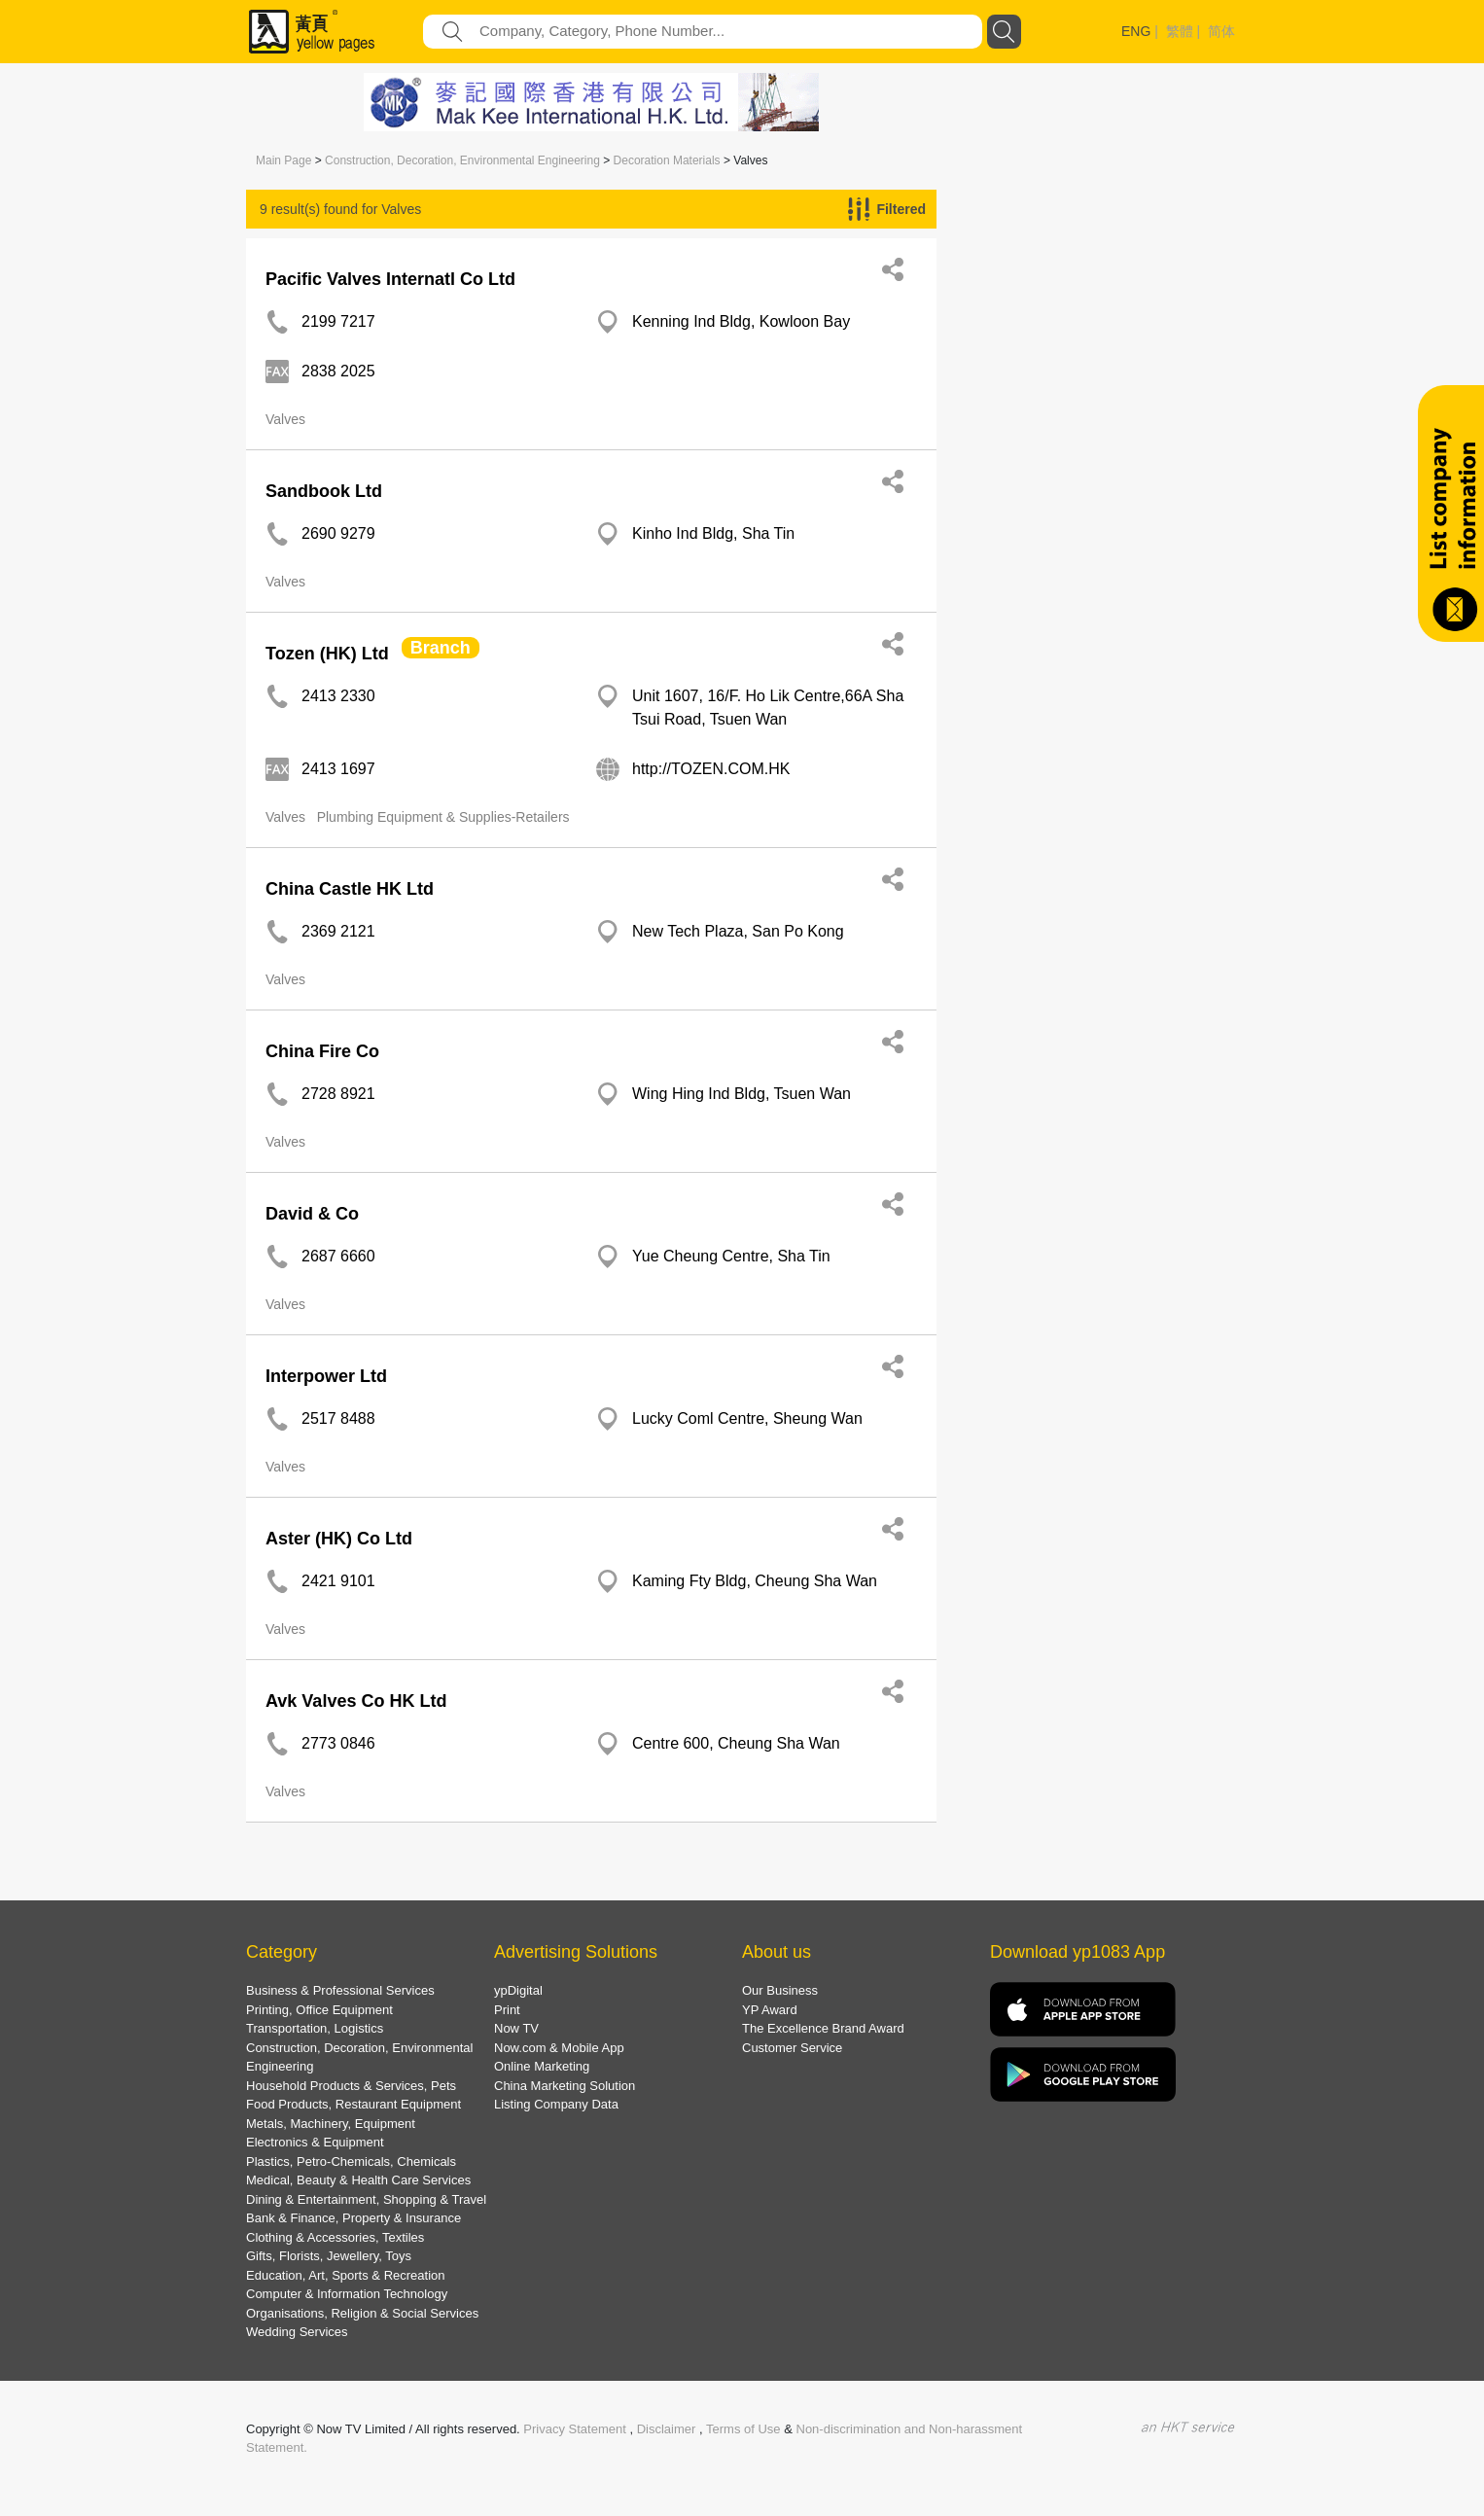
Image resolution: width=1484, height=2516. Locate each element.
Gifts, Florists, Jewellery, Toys (328, 2256)
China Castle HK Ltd (349, 889)
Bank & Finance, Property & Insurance (353, 2218)
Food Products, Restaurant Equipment (353, 2104)
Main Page (283, 160)
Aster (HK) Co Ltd (338, 1538)
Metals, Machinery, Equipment (330, 2123)
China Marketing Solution (564, 2085)
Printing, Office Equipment (319, 2009)
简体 (1221, 31)
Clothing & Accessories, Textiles (335, 2237)
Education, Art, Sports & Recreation (345, 2275)
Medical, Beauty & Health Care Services (358, 2180)
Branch (440, 647)
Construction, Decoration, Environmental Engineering (462, 160)
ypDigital (518, 1990)
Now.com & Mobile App (559, 2047)
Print (507, 2009)
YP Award (769, 2009)
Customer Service (792, 2047)
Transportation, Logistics (314, 2028)
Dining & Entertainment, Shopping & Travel (366, 2199)
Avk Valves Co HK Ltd (355, 1701)
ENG (1135, 31)
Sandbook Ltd (323, 491)
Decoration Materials (667, 160)
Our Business (780, 1990)
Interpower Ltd (326, 1376)
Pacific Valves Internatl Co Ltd (390, 279)
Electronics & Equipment (315, 2142)
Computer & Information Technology (346, 2293)
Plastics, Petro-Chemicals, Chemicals (351, 2161)
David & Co (312, 1213)
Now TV (516, 2028)
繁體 (1179, 31)
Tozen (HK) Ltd (327, 653)
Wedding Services (297, 2331)
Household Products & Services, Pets (351, 2085)
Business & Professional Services (340, 1990)
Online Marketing (541, 2066)
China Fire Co (322, 1051)
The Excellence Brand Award (823, 2028)
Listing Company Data (556, 2104)
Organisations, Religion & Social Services (362, 2313)
